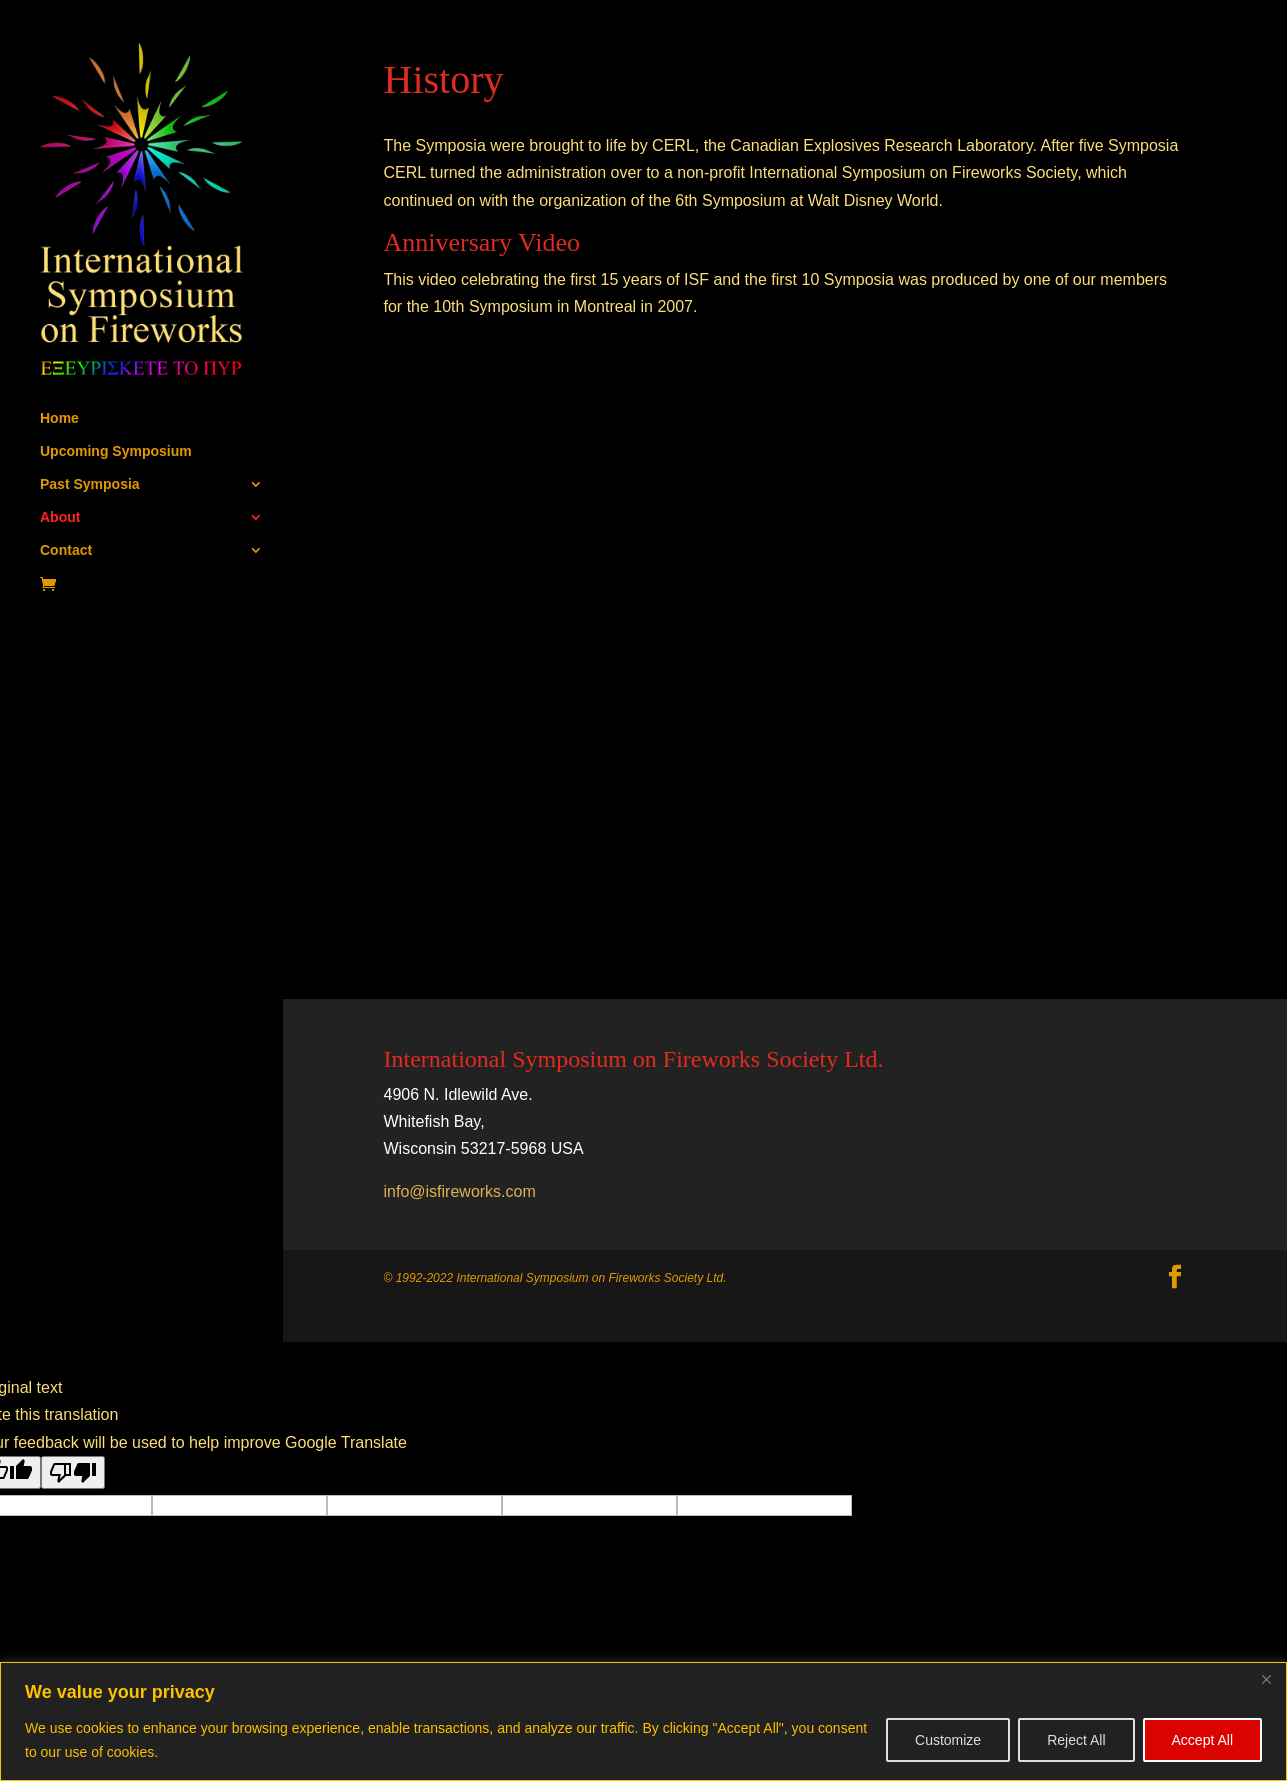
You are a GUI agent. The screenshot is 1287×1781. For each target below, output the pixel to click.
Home (59, 418)
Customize (948, 1740)
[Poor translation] (73, 1472)
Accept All (1202, 1740)
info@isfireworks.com (460, 1191)
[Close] (1266, 1679)
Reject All (1076, 1740)
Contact (66, 550)
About (60, 517)
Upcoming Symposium (116, 451)
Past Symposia (90, 484)
